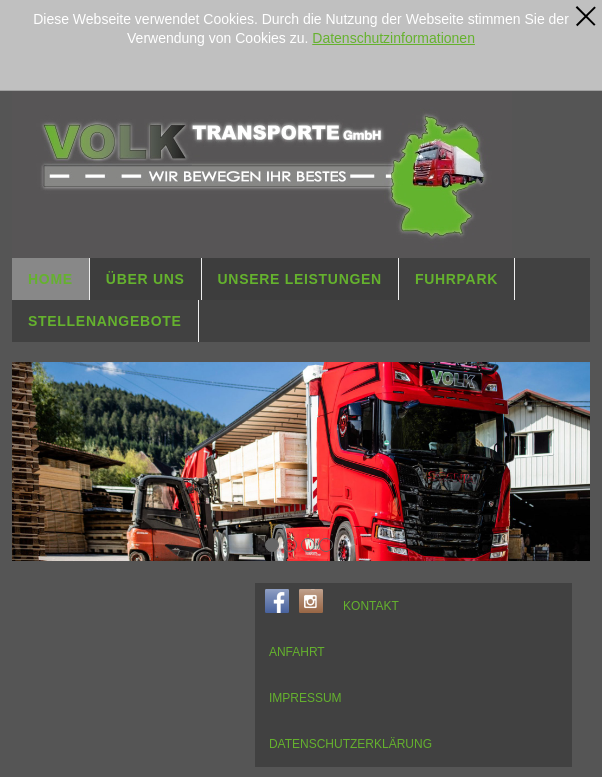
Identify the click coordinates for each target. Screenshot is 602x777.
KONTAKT (371, 606)
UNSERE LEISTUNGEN (300, 279)
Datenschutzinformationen (393, 38)
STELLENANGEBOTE (105, 321)
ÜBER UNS (145, 279)
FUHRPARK (456, 279)
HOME (50, 279)
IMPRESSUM (305, 698)
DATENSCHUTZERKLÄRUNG (350, 744)
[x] (586, 16)
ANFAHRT (297, 652)
